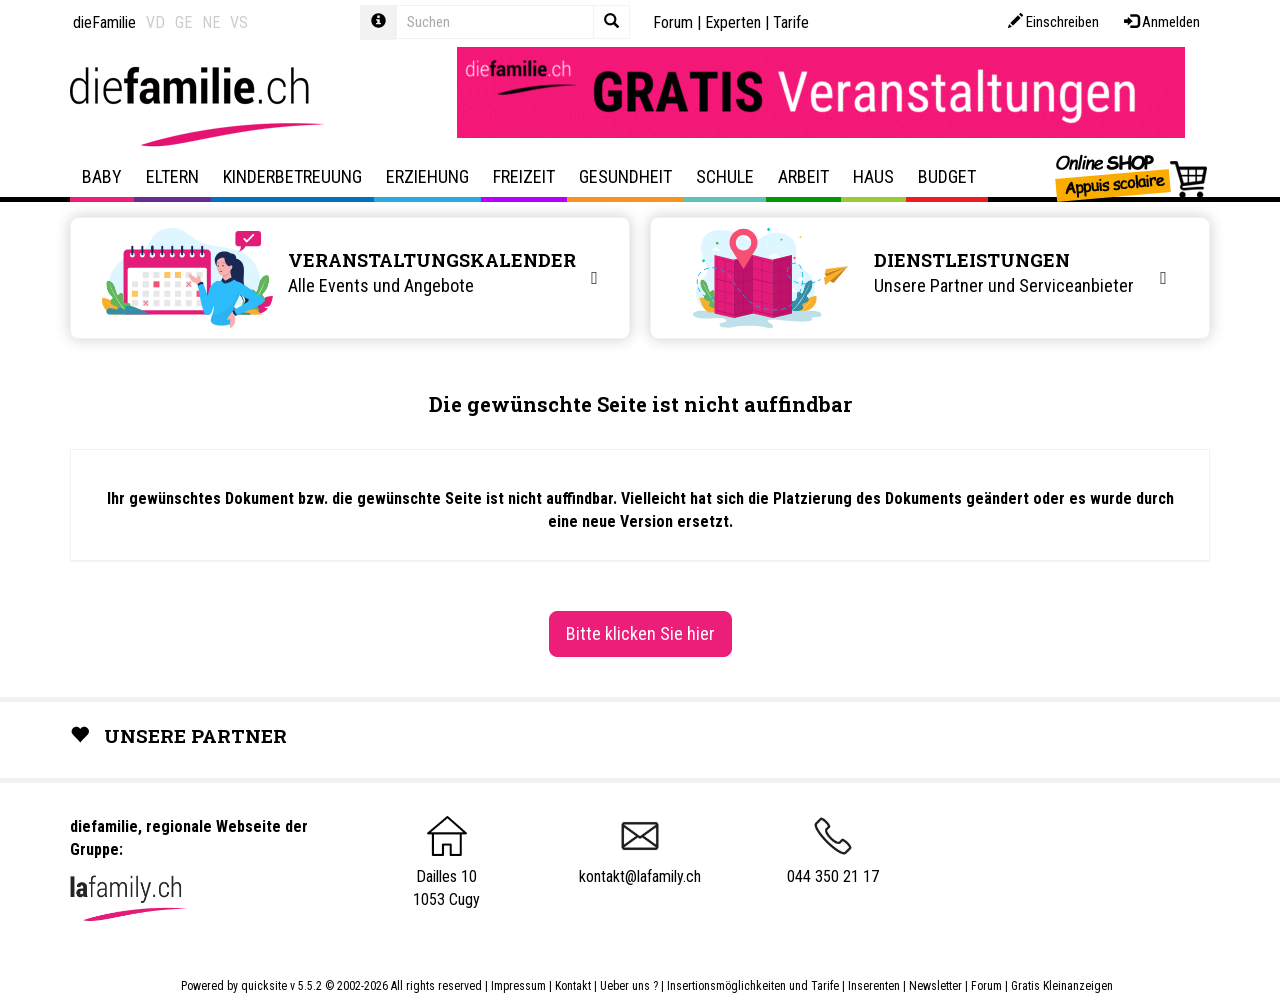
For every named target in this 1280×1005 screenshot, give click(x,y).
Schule (725, 176)
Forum (673, 22)
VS (239, 22)
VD (155, 22)
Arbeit (803, 176)
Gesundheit (625, 176)
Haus (873, 176)
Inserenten (875, 986)
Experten (733, 22)
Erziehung (427, 176)
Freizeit (524, 176)
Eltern (172, 176)
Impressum (518, 986)
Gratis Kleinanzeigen (1062, 986)
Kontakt (573, 986)
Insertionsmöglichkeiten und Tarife (753, 986)
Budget (947, 176)
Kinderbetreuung (292, 176)
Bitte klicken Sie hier (640, 633)
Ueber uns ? (629, 986)
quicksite (264, 986)
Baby (102, 176)
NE (211, 22)
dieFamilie (104, 22)
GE (183, 22)
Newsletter (935, 986)
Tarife (791, 22)
